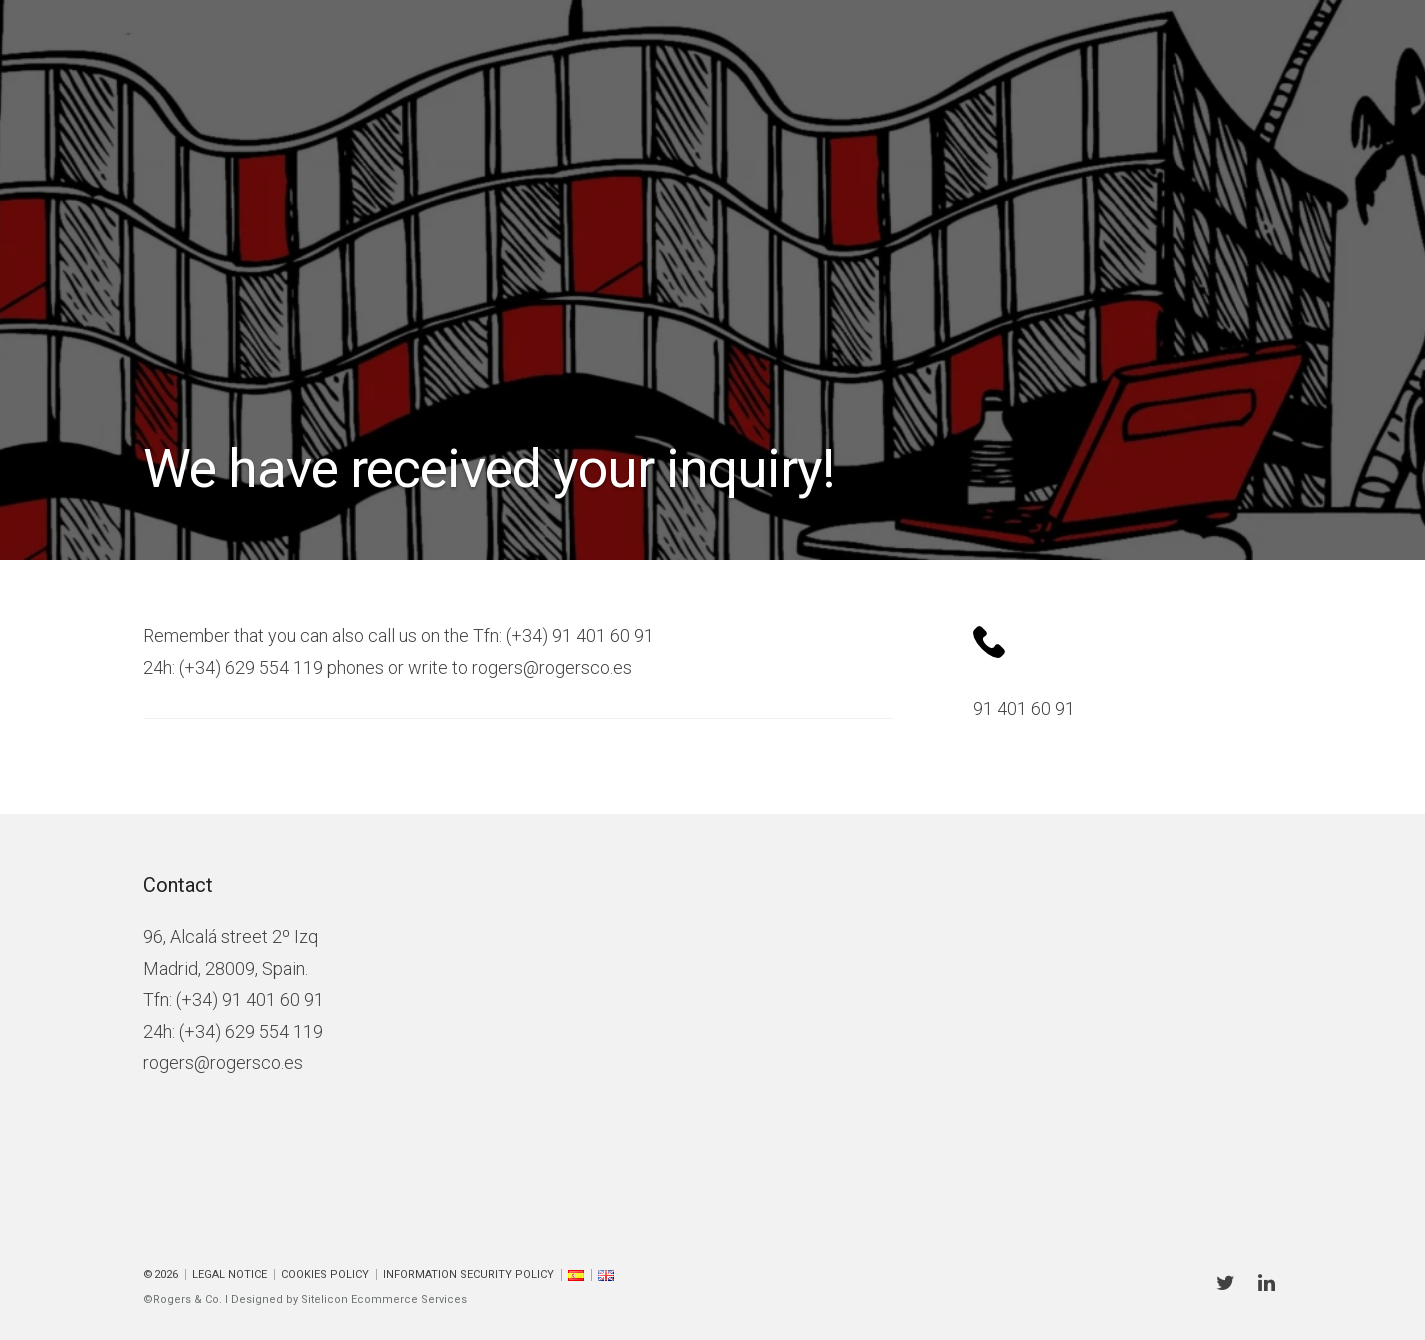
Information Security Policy (468, 1274)
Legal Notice (229, 1274)
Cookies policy (325, 1274)
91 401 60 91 (1024, 708)
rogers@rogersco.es (223, 1062)
